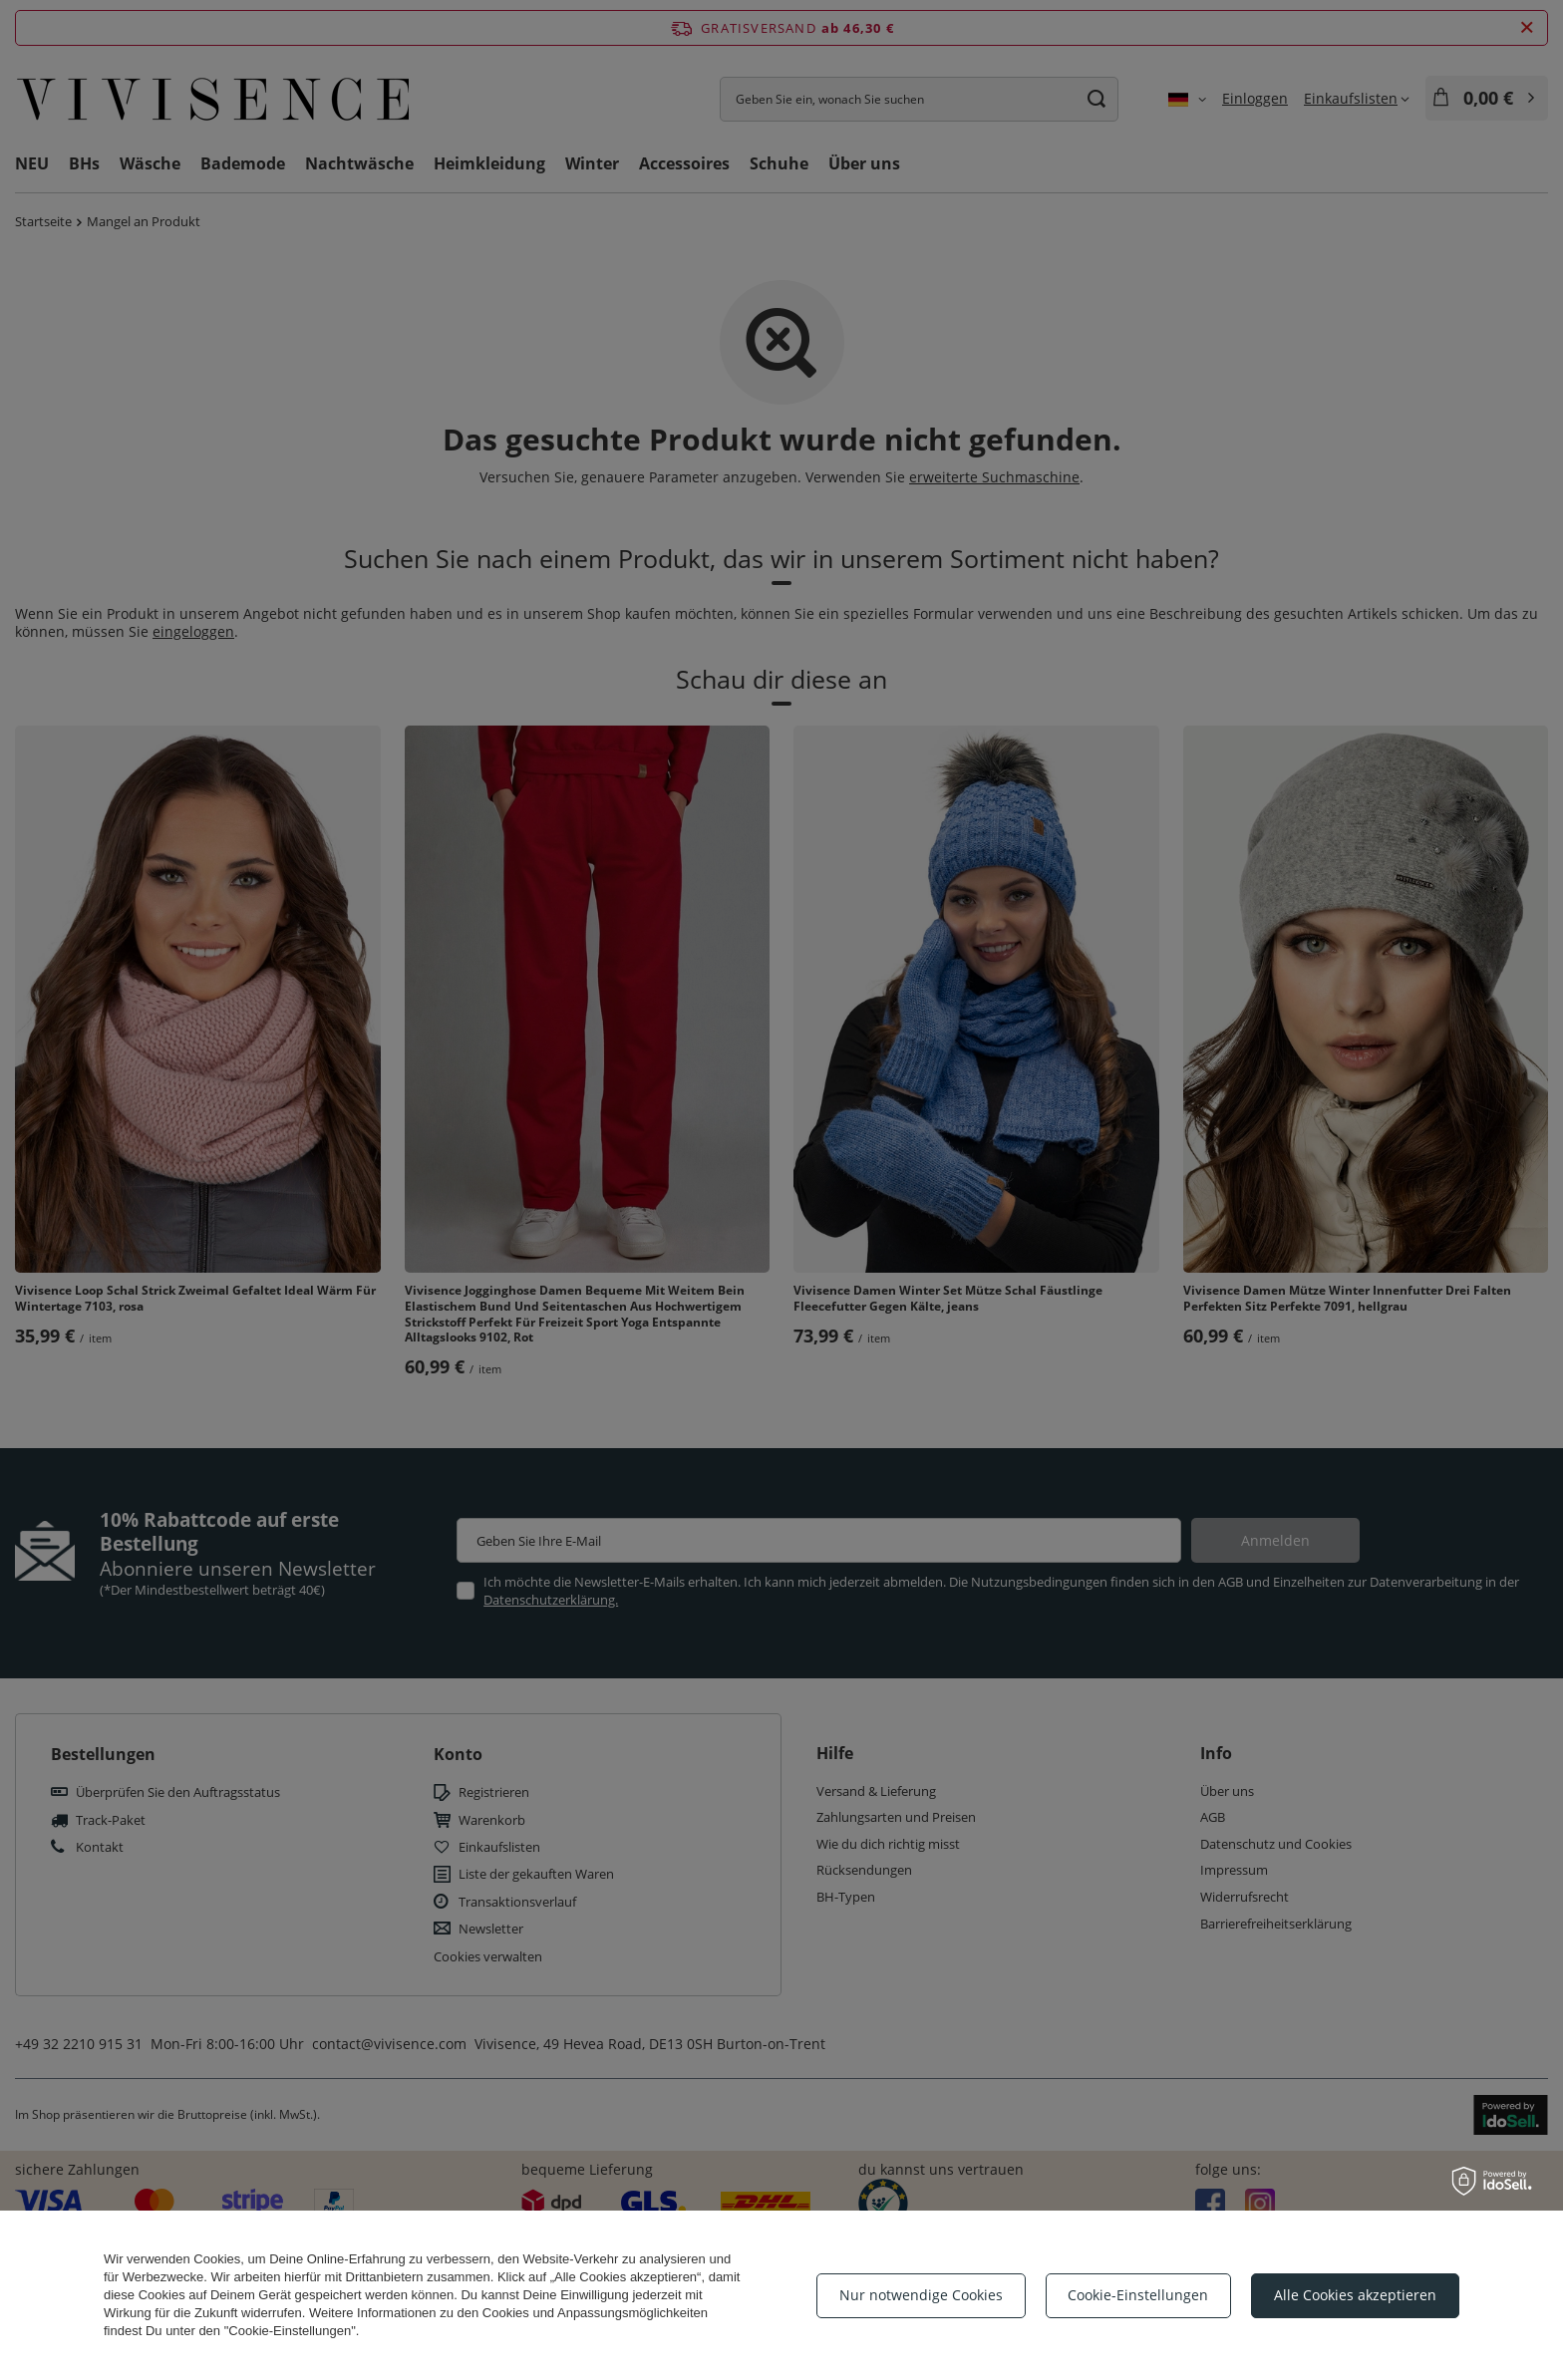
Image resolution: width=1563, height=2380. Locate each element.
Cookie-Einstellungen (1138, 2294)
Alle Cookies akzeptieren (1355, 2294)
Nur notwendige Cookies (921, 2294)
